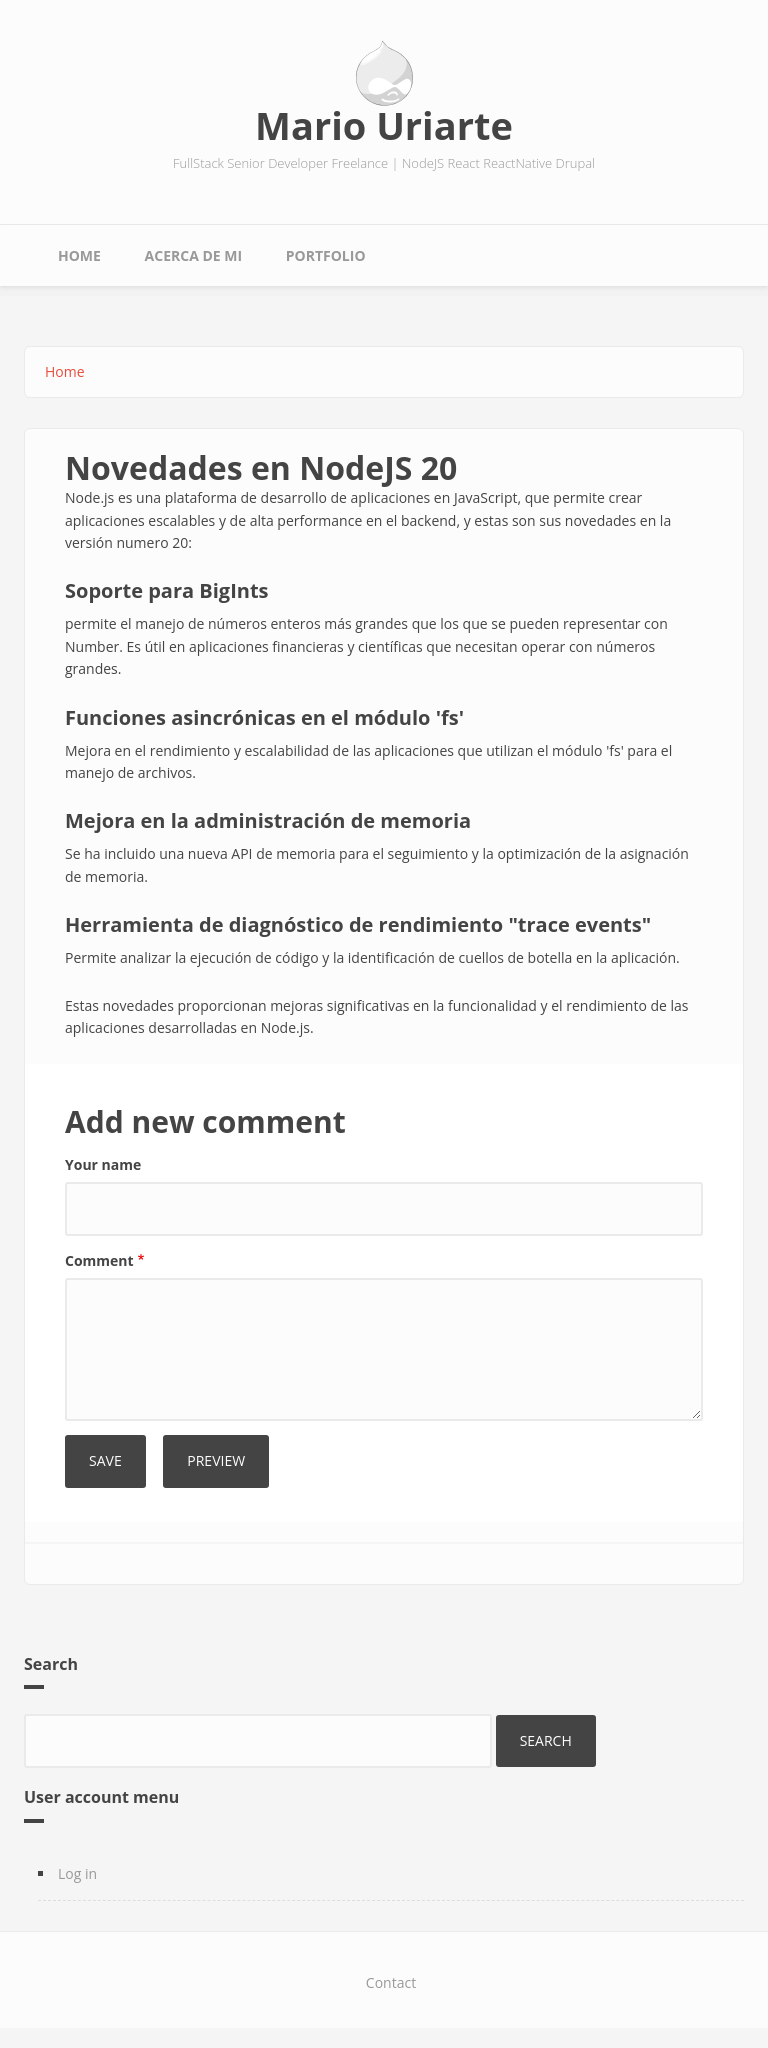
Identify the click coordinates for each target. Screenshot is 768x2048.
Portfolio (326, 255)
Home (79, 255)
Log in (77, 1873)
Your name (103, 1164)
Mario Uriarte (384, 125)
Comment (99, 1260)
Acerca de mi (194, 255)
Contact (391, 1982)
